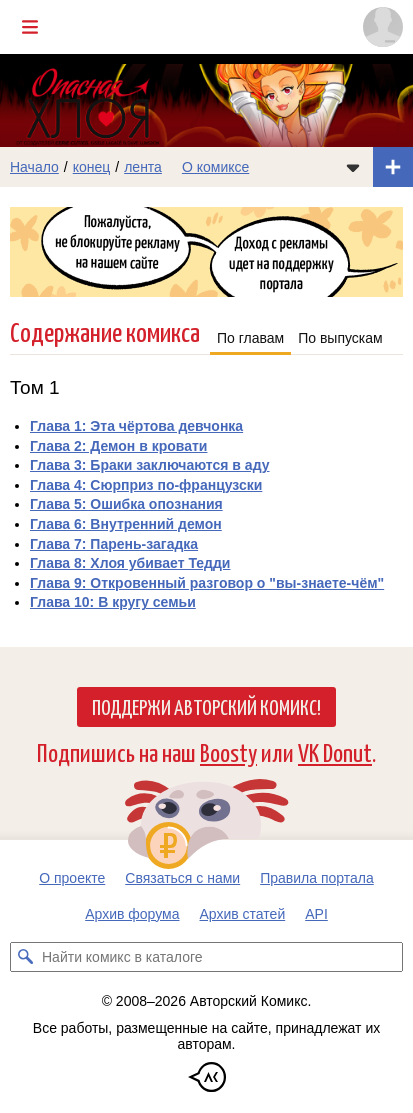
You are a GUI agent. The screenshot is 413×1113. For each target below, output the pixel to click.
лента (143, 167)
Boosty (228, 751)
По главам (250, 338)
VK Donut (335, 751)
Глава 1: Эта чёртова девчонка (136, 426)
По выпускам (340, 338)
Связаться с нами (182, 878)
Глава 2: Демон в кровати (118, 446)
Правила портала (317, 878)
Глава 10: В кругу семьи (113, 602)
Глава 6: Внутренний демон (126, 524)
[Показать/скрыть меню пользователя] (383, 27)
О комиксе (215, 167)
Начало (34, 167)
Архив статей (243, 914)
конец (92, 167)
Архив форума (132, 914)
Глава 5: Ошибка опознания (126, 504)
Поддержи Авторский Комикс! (206, 706)
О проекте (72, 878)
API (316, 914)
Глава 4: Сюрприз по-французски (146, 485)
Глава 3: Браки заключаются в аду (149, 465)
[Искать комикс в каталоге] (25, 957)
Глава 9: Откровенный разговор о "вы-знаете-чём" (207, 583)
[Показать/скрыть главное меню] (30, 27)
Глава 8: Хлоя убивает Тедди (130, 563)
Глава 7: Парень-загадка (114, 544)
